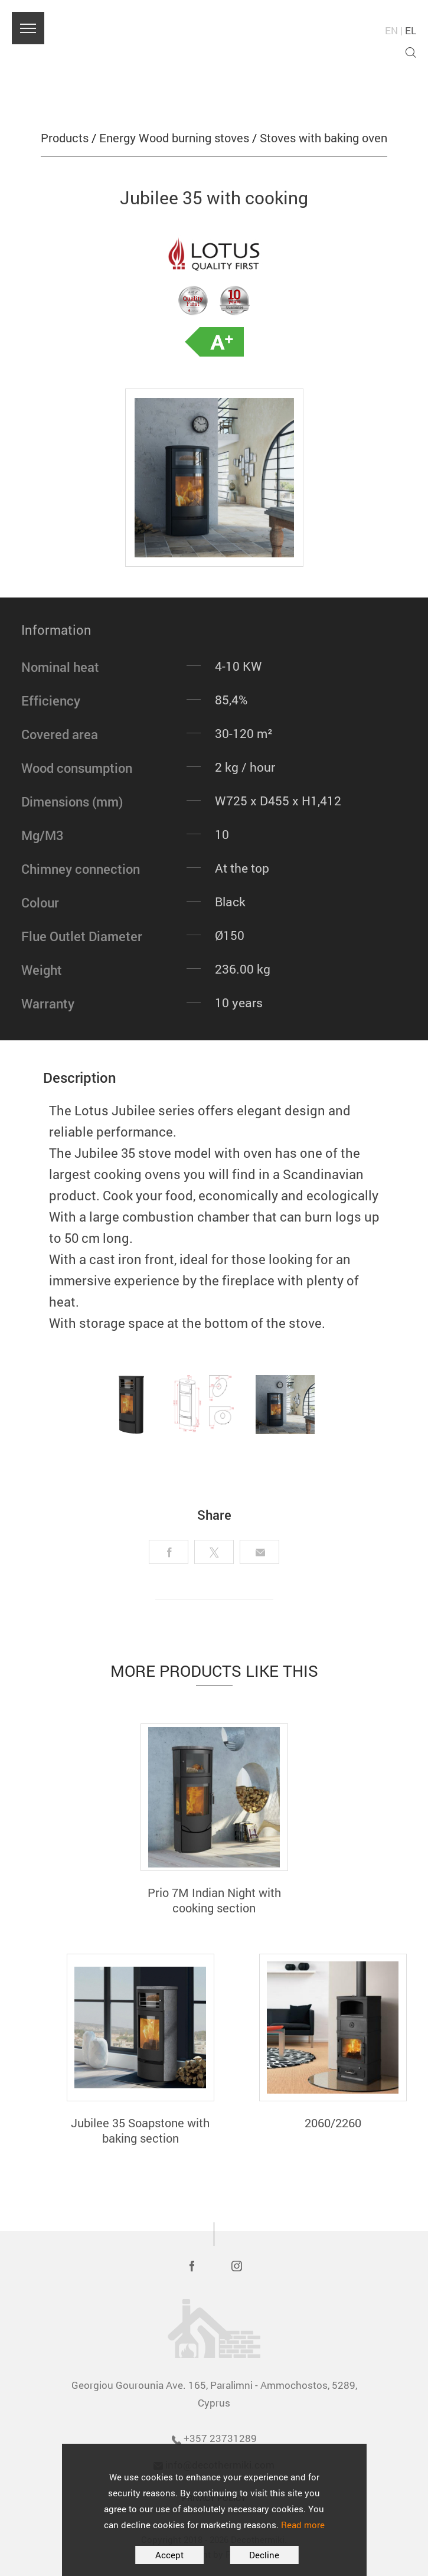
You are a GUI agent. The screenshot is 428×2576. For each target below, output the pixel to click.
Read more (303, 2525)
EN (391, 30)
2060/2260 (333, 2122)
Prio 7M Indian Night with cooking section (214, 1900)
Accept (169, 2555)
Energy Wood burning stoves (174, 137)
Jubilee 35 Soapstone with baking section (140, 2130)
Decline (264, 2555)
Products (65, 137)
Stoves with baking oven (323, 137)
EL (410, 30)
